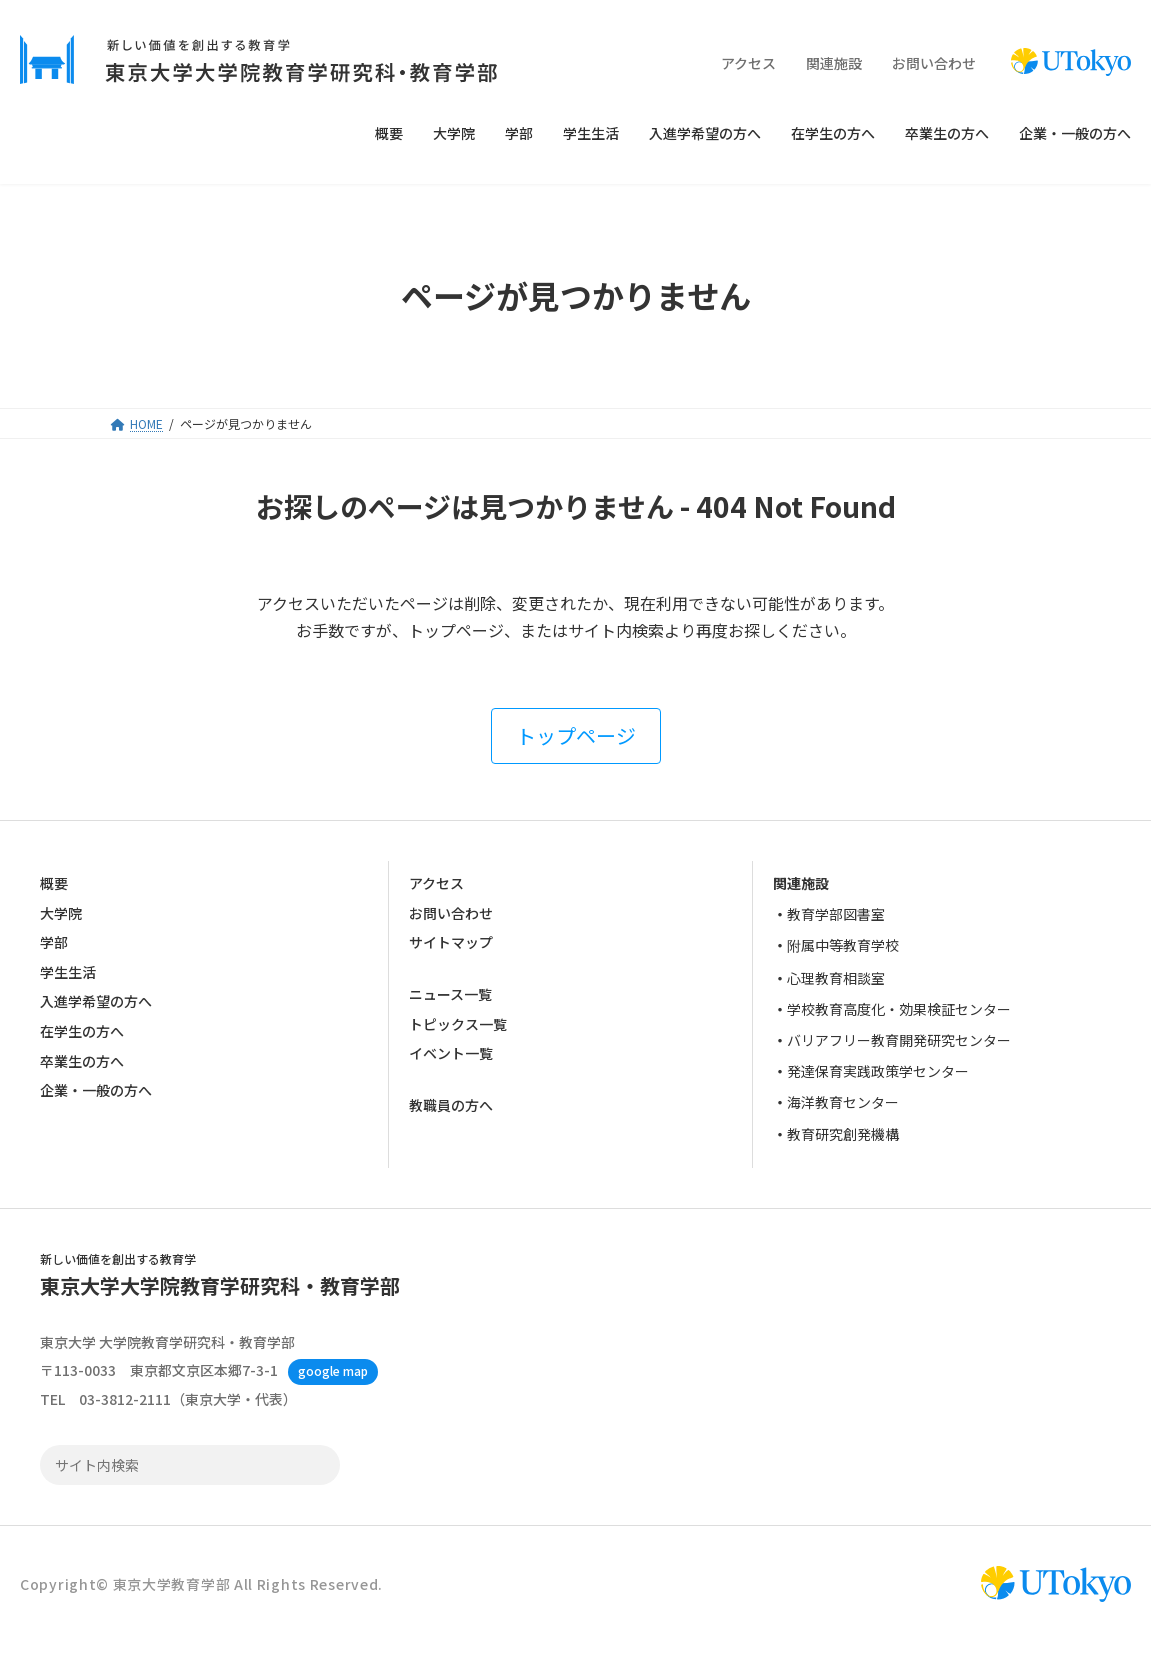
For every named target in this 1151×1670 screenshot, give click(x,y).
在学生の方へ (82, 1031)
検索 (319, 1465)
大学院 (61, 913)
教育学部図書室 (836, 914)
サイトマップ (451, 942)
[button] (576, 736)
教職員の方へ (451, 1106)
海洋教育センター (843, 1103)
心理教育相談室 (836, 978)
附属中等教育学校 (843, 946)
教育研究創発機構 (843, 1134)
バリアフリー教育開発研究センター (899, 1040)
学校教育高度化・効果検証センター (899, 1009)
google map (333, 1370)
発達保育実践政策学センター (878, 1071)
